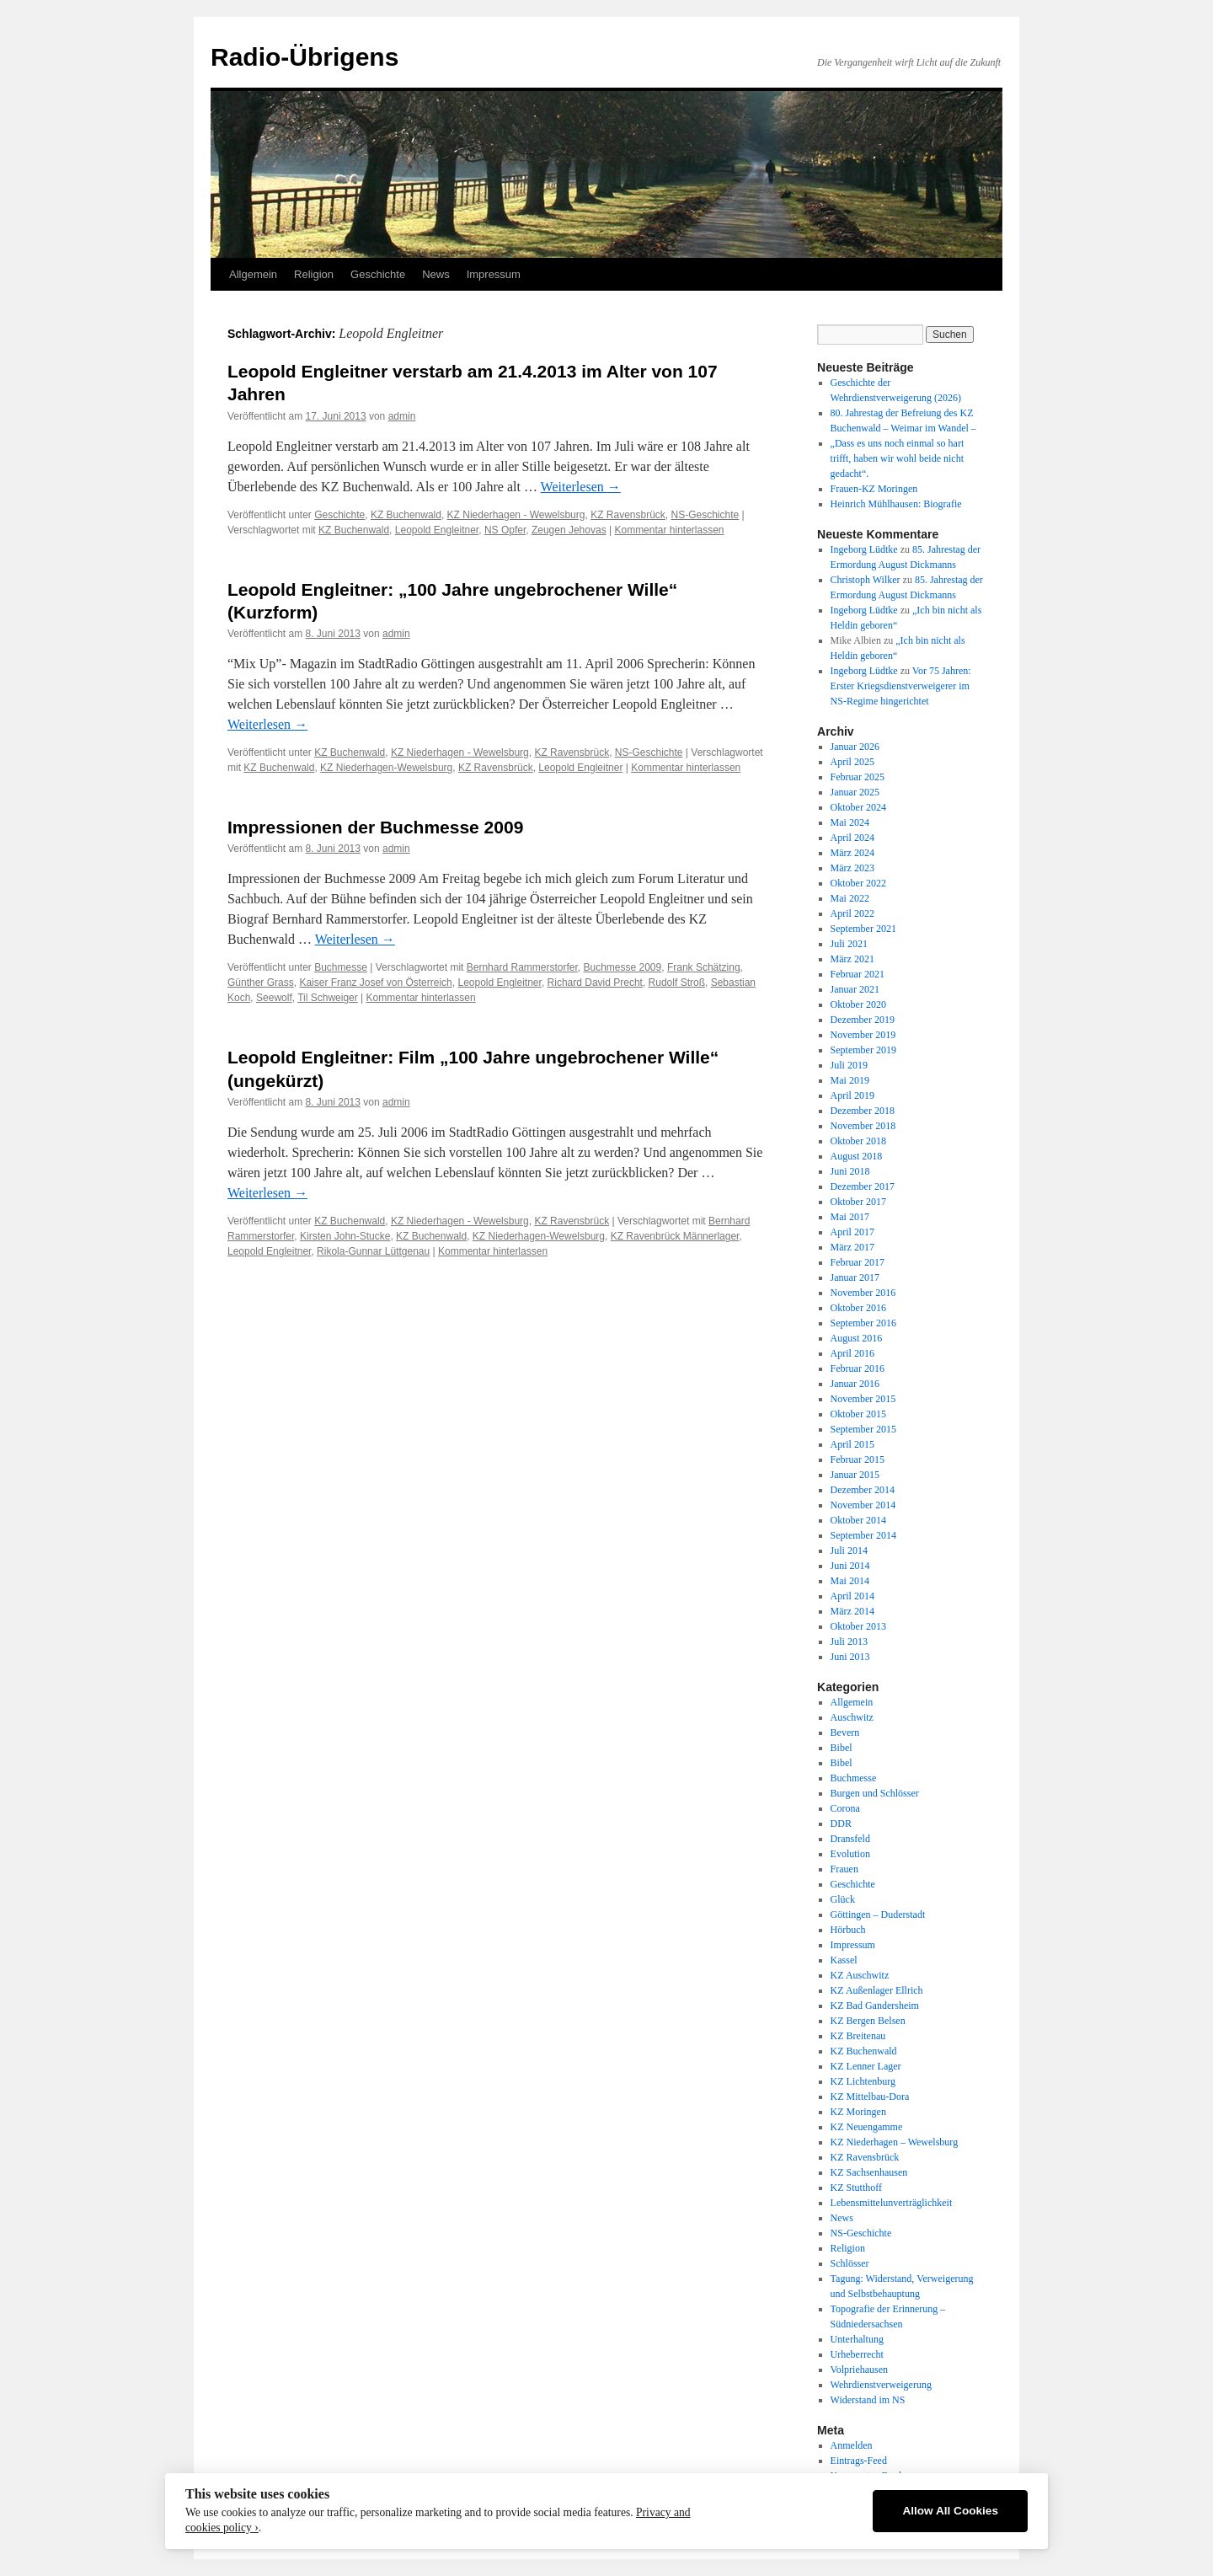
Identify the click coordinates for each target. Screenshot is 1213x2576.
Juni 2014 (850, 1566)
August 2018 (857, 1156)
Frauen (844, 1869)
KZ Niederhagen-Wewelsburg (386, 768)
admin (402, 416)
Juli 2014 (849, 1550)
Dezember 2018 (863, 1111)
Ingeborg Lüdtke (864, 549)
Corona (845, 1808)
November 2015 (863, 1399)
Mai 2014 (850, 1581)
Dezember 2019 (863, 1020)
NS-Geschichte (705, 515)
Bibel (841, 1748)
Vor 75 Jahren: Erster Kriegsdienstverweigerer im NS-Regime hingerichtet (901, 686)
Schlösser (850, 2263)
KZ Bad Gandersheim (875, 2005)
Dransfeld (850, 1839)
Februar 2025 (857, 777)
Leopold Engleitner (436, 530)
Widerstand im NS (868, 2400)
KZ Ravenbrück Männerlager (675, 1236)
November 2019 (863, 1035)
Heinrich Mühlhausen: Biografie (896, 504)
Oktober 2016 (858, 1308)
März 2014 (852, 1611)
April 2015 (852, 1444)
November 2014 (863, 1505)
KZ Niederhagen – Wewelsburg (895, 2142)
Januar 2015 (855, 1475)
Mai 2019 (850, 1080)
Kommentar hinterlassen (669, 530)
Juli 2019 (849, 1065)
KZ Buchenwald (406, 515)
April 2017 (852, 1232)
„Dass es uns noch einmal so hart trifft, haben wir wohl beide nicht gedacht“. (898, 458)
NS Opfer (505, 530)
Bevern (845, 1732)
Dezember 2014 (863, 1490)
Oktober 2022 (858, 883)
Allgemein (253, 274)
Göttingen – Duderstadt (878, 1914)
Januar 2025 (855, 792)
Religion (314, 274)
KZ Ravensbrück (627, 515)
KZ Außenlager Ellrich (877, 1990)
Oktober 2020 (858, 1004)
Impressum (494, 274)
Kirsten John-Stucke (345, 1236)
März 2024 (852, 853)
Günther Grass (260, 982)
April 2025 (852, 762)
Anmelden (852, 2445)
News (436, 274)
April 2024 (852, 837)
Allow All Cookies (950, 2510)
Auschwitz (852, 1717)
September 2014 (863, 1535)
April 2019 (852, 1095)
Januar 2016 (855, 1384)
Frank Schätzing (703, 967)
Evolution (850, 1854)
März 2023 (852, 868)
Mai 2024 (850, 822)
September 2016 (863, 1323)
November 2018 (863, 1126)
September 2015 (863, 1429)
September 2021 (863, 929)
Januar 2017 (855, 1277)
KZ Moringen (858, 2112)
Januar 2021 (855, 989)
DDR (841, 1823)
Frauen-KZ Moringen (874, 489)
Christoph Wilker (865, 580)
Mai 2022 (850, 898)
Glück (843, 1899)
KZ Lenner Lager (866, 2066)
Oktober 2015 (858, 1414)
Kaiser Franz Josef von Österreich (375, 982)
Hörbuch (848, 1930)
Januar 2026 (855, 746)
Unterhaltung (857, 2339)
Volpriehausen (859, 2369)
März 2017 (852, 1247)
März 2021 (852, 959)
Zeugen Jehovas (569, 530)
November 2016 (863, 1293)
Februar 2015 (857, 1459)
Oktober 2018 (858, 1141)
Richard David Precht (595, 982)
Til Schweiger (327, 998)
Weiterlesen (581, 486)
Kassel (844, 1960)
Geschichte (377, 274)
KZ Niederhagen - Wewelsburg (516, 515)
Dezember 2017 (863, 1186)
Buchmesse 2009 (622, 967)
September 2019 (863, 1050)
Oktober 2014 (858, 1520)
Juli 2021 (849, 944)
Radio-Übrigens (304, 57)
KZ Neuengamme (867, 2127)
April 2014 (852, 1596)
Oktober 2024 (858, 807)
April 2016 (852, 1353)
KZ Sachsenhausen (869, 2172)
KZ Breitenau (858, 2036)
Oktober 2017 (858, 1202)
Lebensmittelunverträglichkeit (892, 2203)
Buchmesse (340, 967)
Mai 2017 (850, 1217)
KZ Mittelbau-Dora (870, 2096)
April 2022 (852, 913)
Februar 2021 (857, 974)
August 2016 (857, 1338)
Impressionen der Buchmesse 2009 (375, 827)
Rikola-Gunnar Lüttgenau (373, 1251)
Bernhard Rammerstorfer (522, 967)
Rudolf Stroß (677, 982)
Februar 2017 (857, 1262)
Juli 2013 (849, 1641)
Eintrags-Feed (859, 2460)
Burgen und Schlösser (875, 1793)
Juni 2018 (850, 1171)
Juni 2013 (850, 1657)
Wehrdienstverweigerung (881, 2385)
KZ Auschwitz (860, 1975)
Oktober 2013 (858, 1626)
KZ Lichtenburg (863, 2081)
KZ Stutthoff (856, 2187)
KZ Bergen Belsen (868, 2021)
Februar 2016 (857, 1368)
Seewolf (274, 998)
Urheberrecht (857, 2354)
